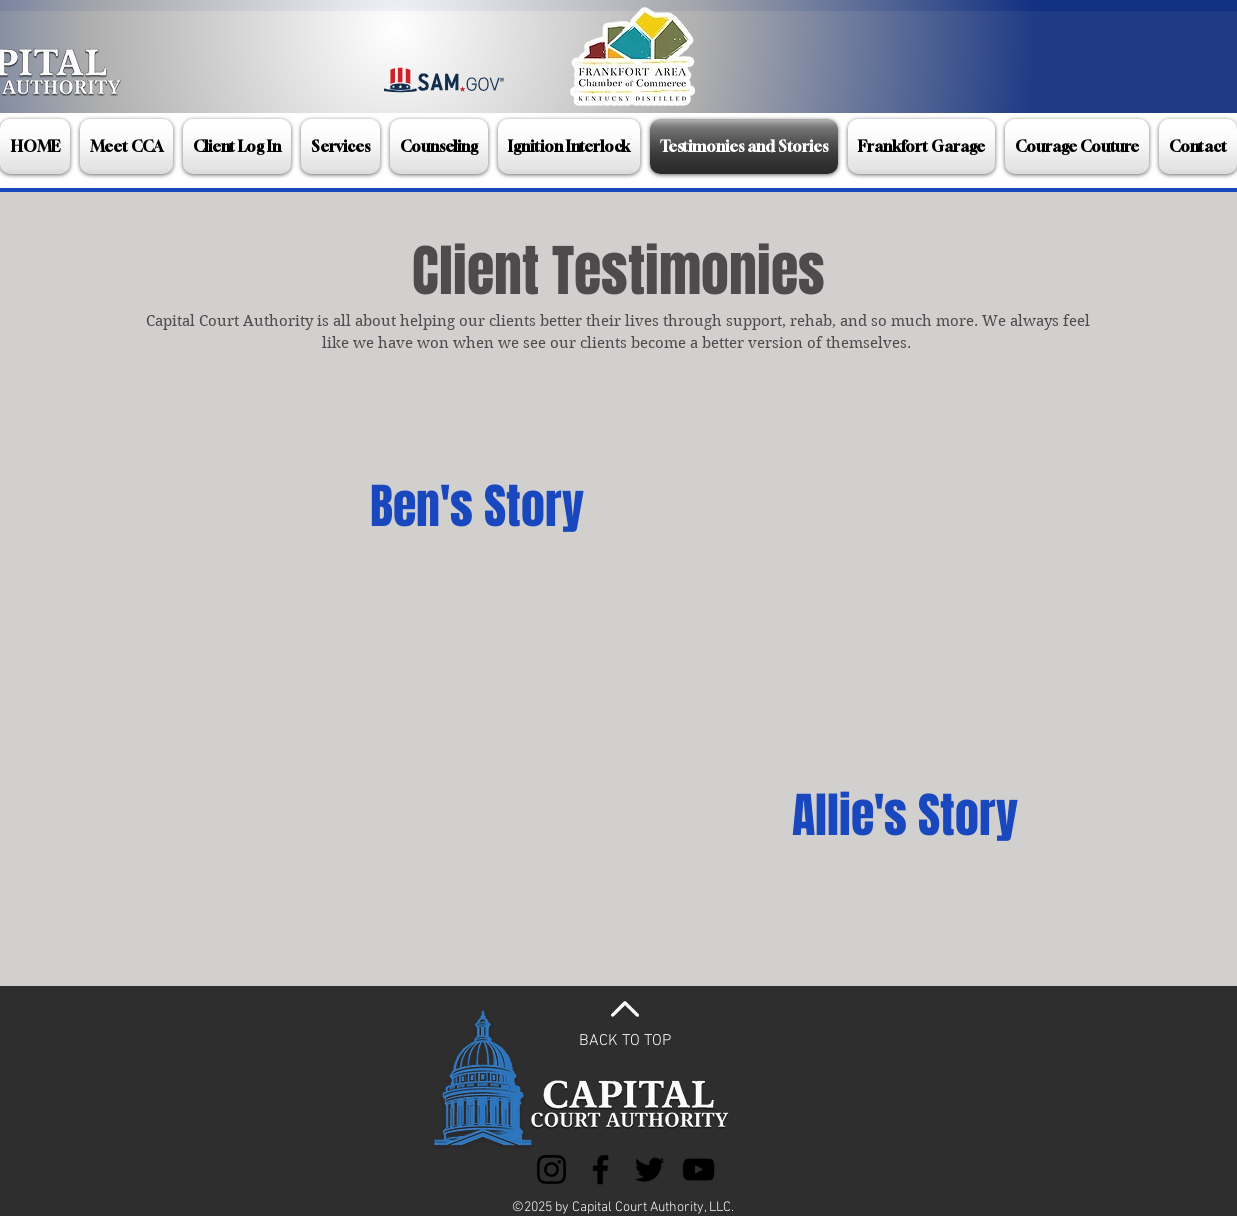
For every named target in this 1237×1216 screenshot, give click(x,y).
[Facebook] (600, 1169)
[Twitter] (649, 1169)
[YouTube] (698, 1169)
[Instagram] (551, 1169)
